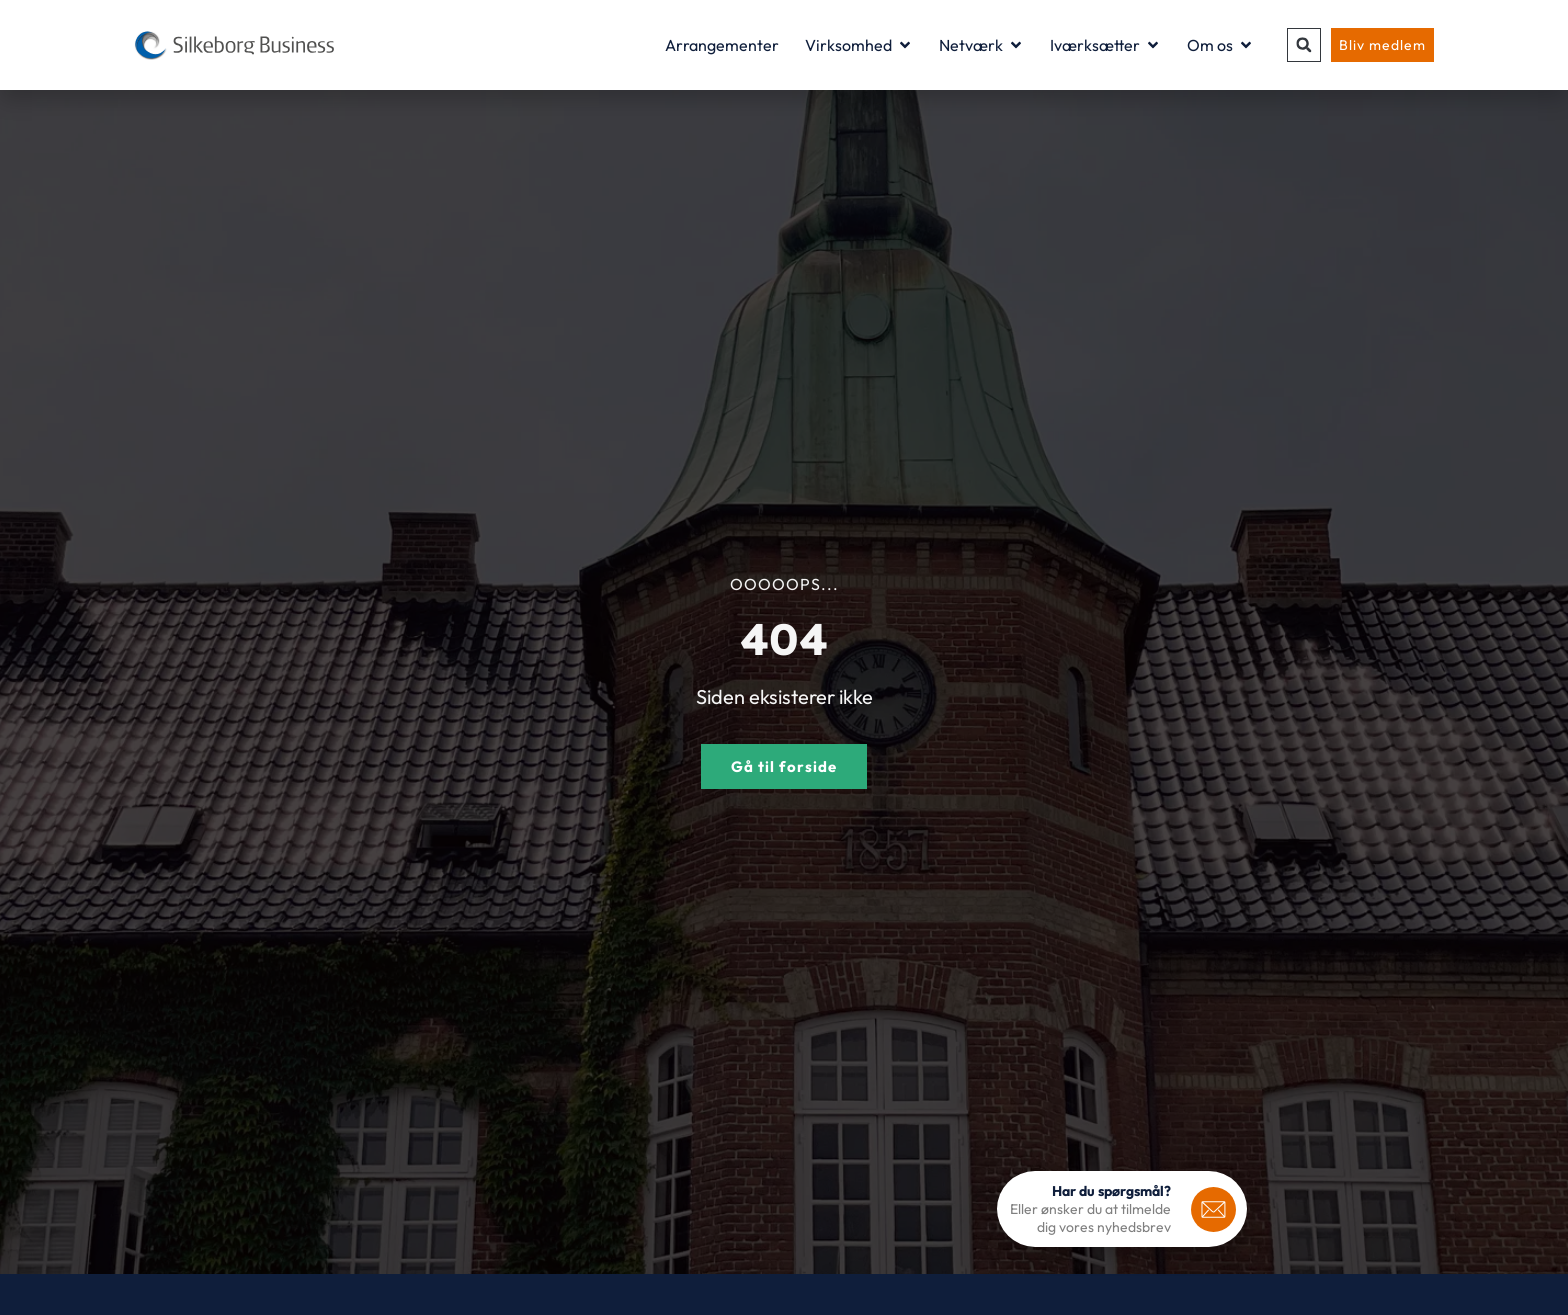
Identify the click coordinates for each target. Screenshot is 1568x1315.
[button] (1304, 45)
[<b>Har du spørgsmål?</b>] (1213, 1209)
